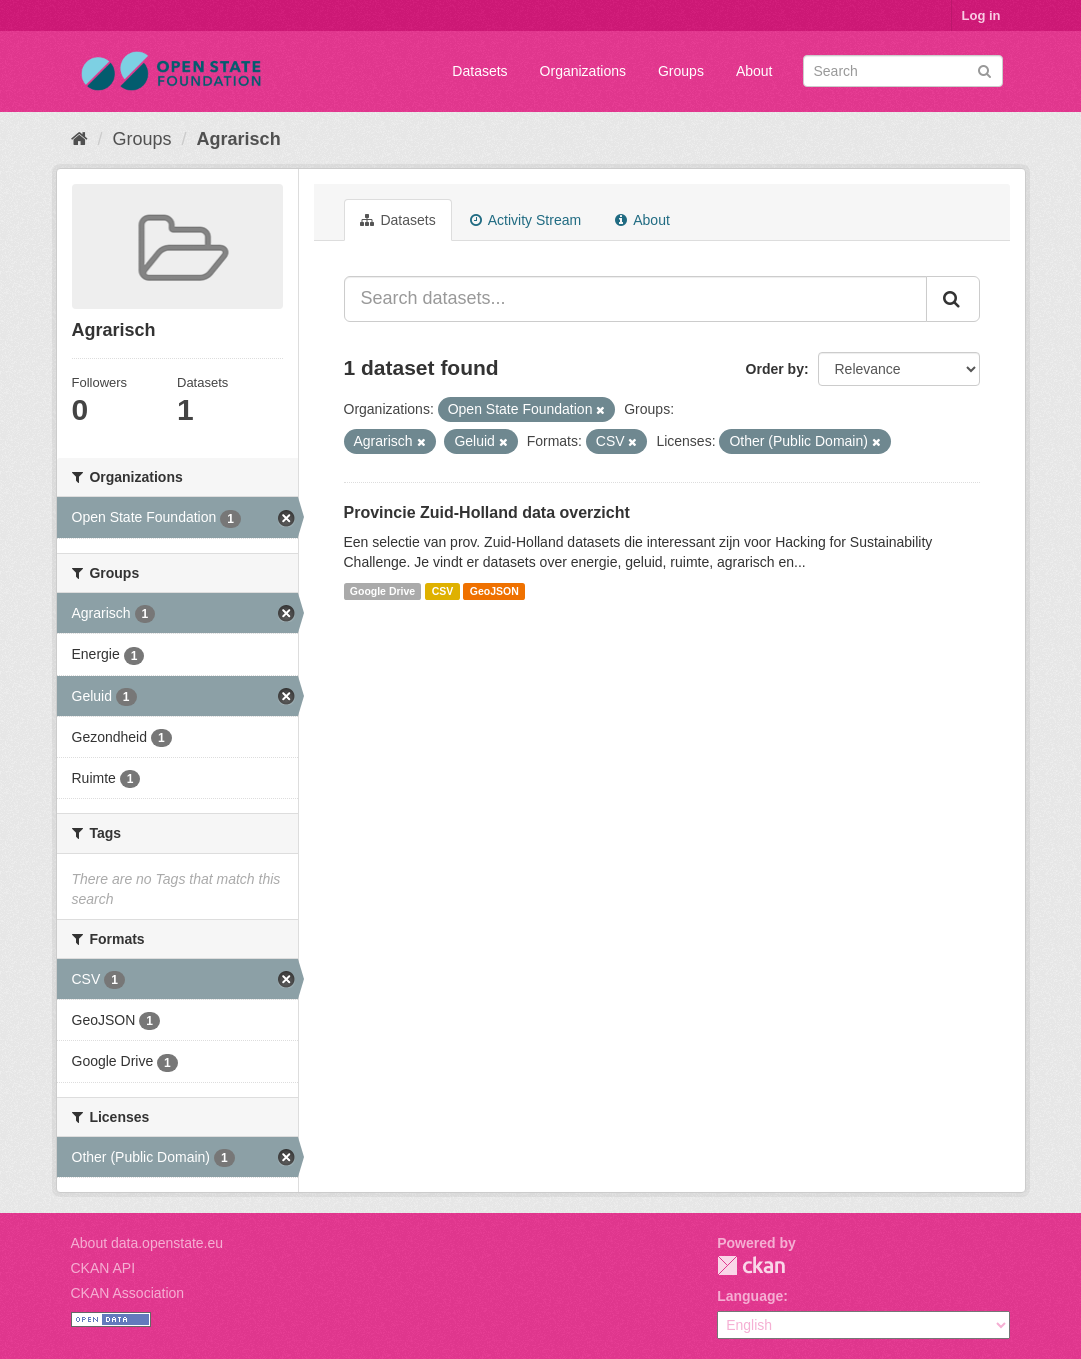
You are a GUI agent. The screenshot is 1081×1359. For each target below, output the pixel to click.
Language (750, 1296)
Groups (681, 71)
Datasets (479, 71)
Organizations (583, 71)
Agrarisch (239, 139)
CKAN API (103, 1268)
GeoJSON (494, 591)
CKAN (751, 1265)
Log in (981, 15)
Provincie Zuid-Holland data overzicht (487, 512)
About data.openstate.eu (147, 1243)
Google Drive (382, 591)
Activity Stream (525, 220)
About (754, 71)
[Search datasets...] (635, 299)
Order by (775, 369)
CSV (443, 591)
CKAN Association (128, 1293)
